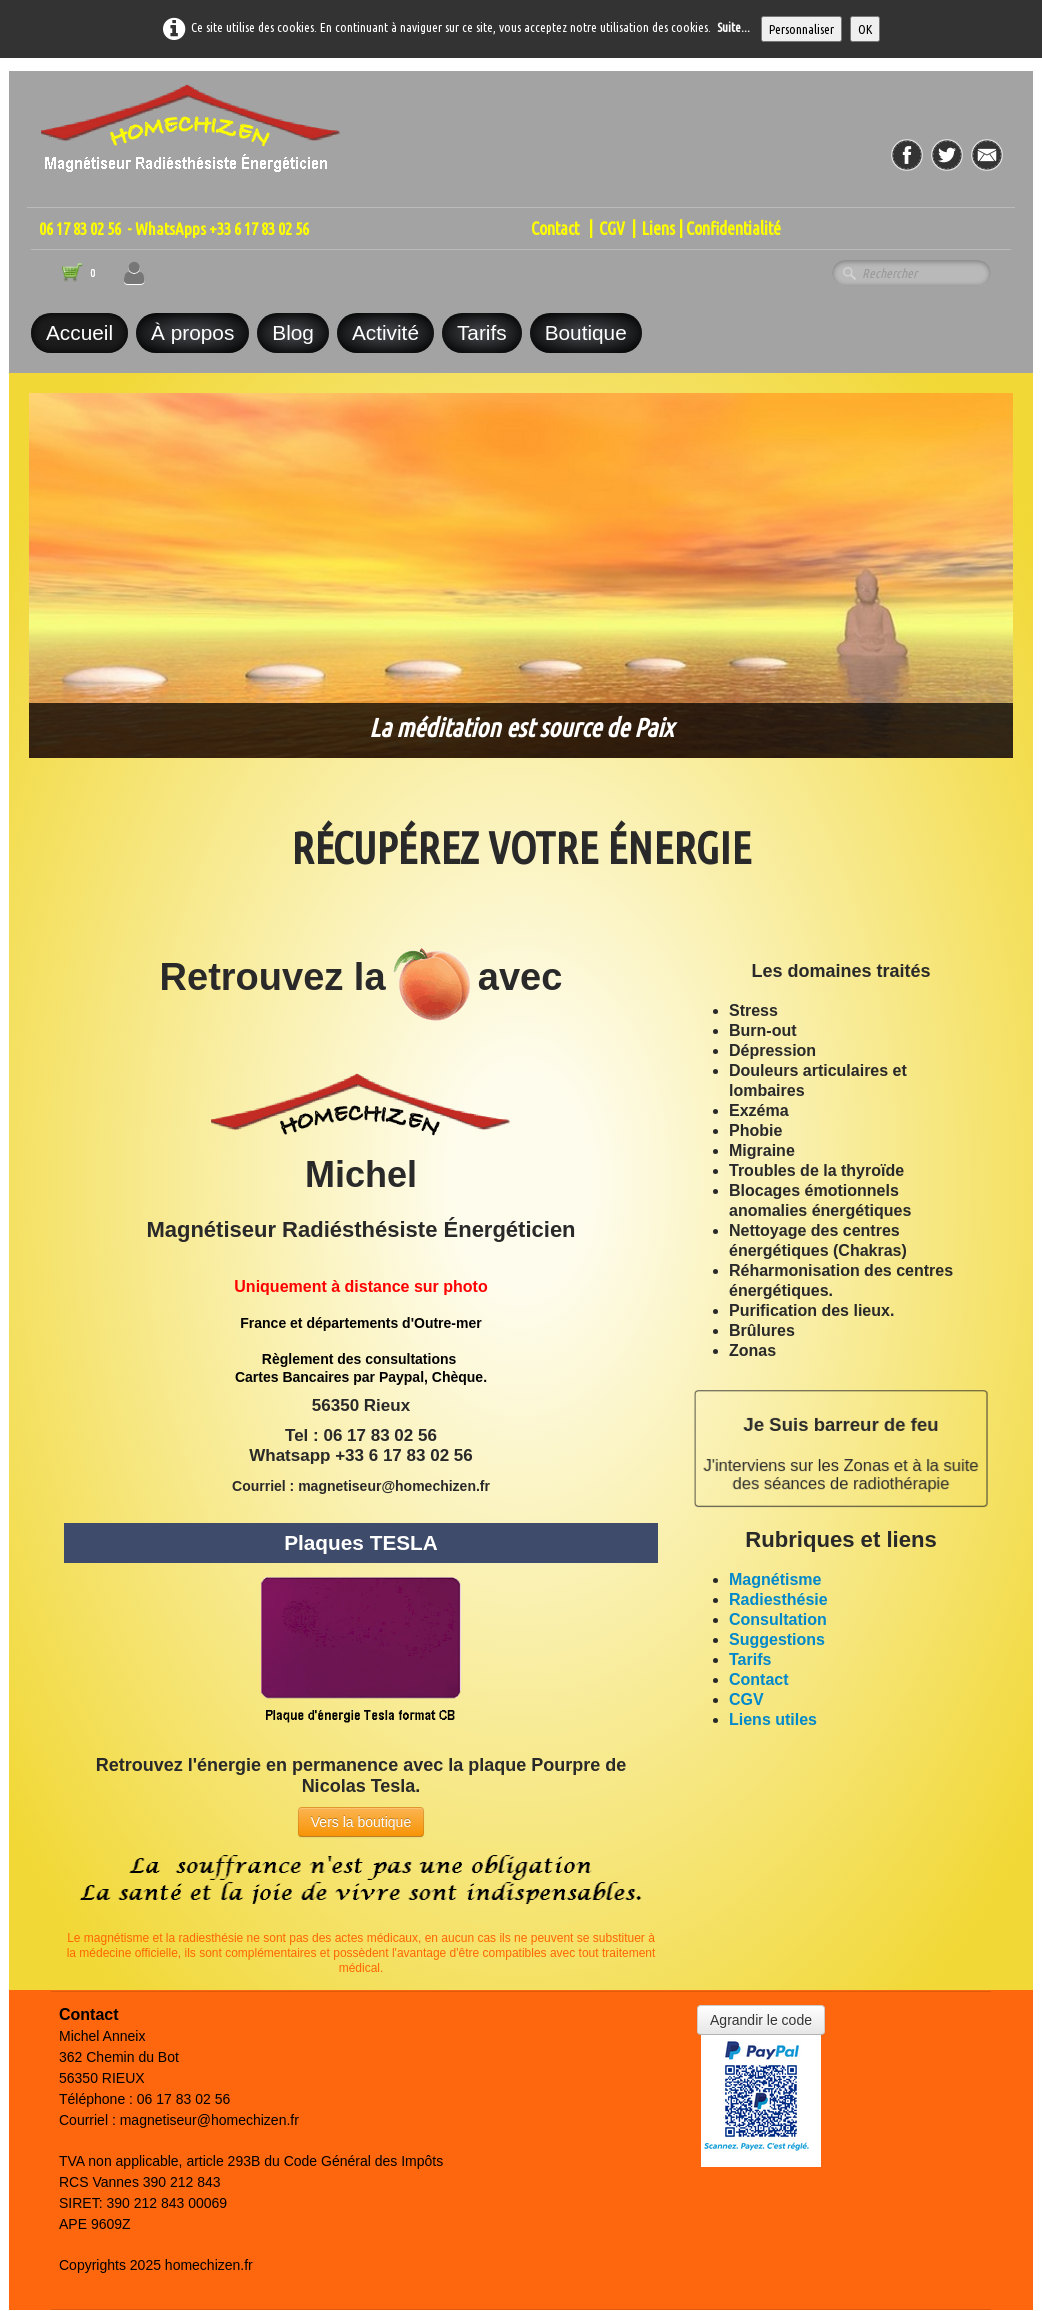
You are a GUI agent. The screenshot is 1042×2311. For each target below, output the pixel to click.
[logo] (191, 116)
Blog (293, 332)
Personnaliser (801, 29)
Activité (385, 332)
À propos (192, 332)
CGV (612, 228)
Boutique (586, 332)
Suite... (733, 27)
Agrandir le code (761, 2020)
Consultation (778, 1619)
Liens (658, 228)
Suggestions (777, 1639)
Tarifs (482, 332)
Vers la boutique (361, 1822)
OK (865, 29)
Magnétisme (775, 1579)
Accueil (79, 332)
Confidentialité (733, 228)
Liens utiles (773, 1719)
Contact (555, 228)
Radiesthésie (778, 1599)
